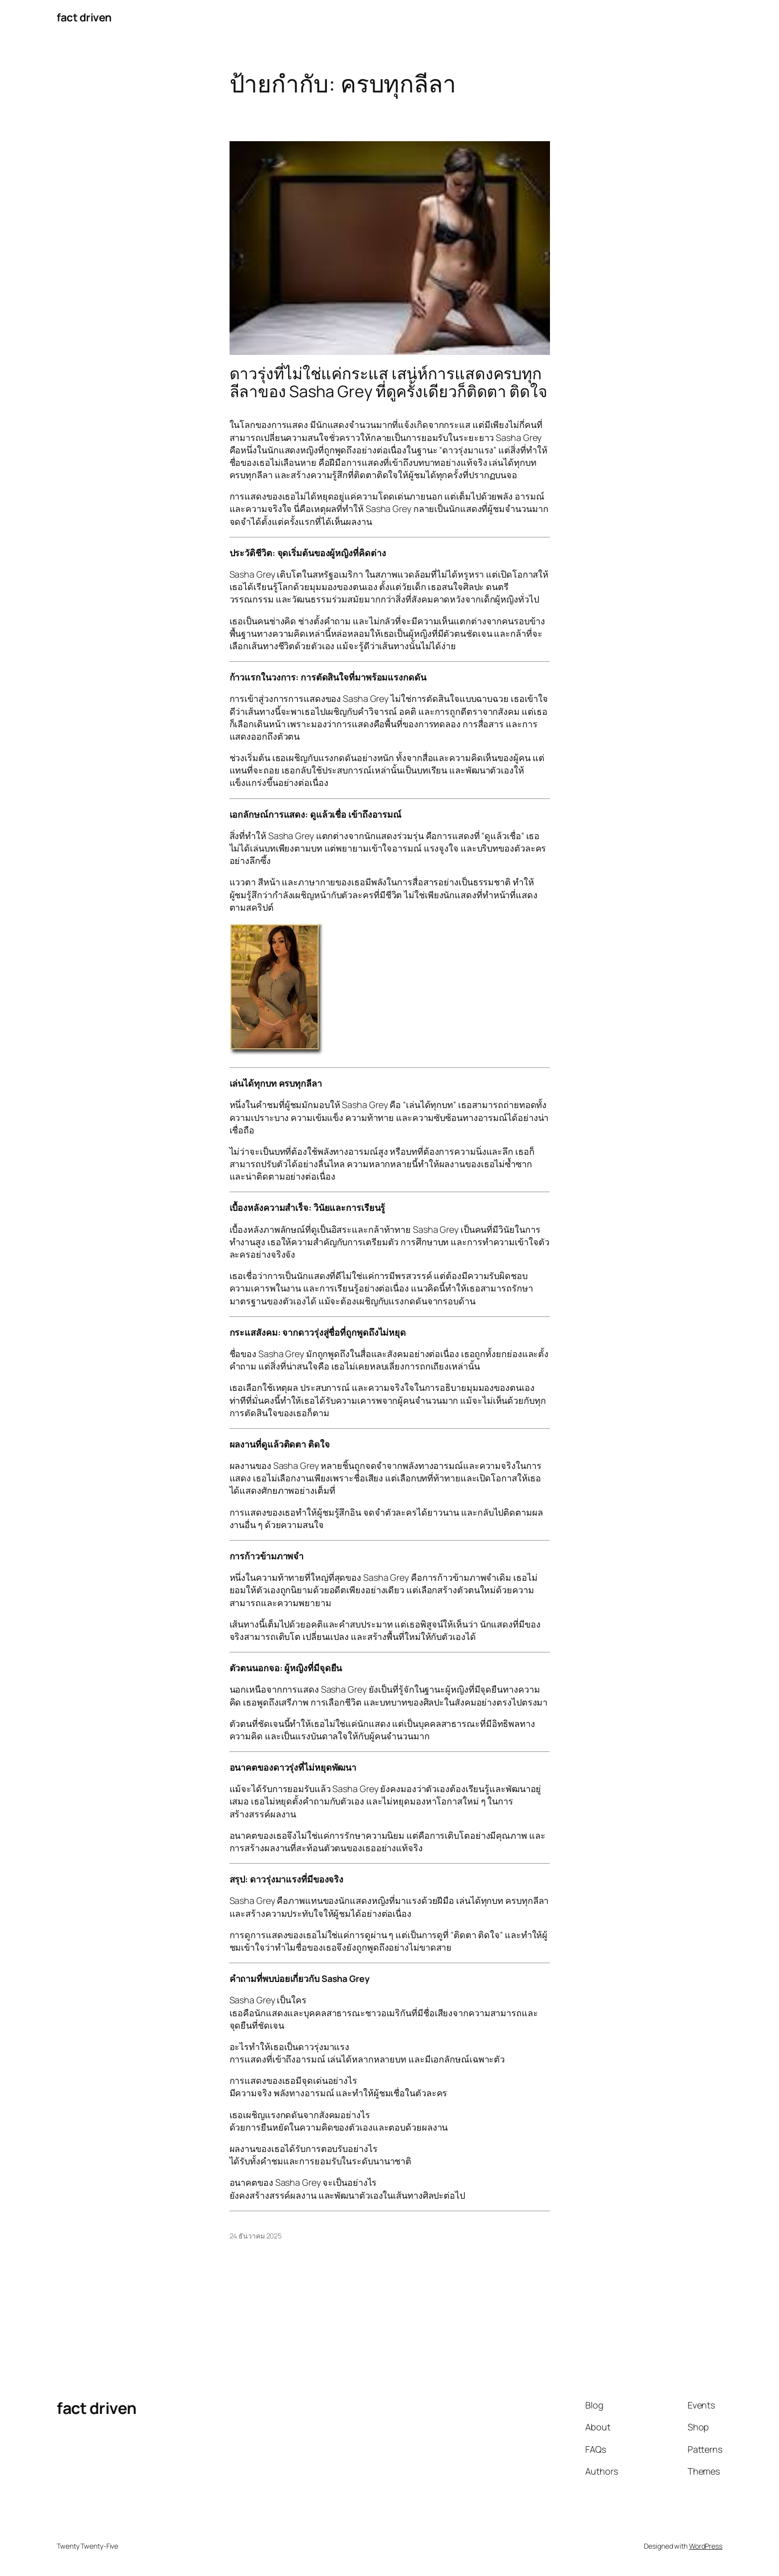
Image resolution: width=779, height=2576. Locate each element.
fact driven (84, 17)
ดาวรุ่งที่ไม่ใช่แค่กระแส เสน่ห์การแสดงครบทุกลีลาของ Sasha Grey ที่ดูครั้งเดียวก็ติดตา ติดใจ (388, 382)
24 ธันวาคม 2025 (256, 2235)
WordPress (705, 2546)
